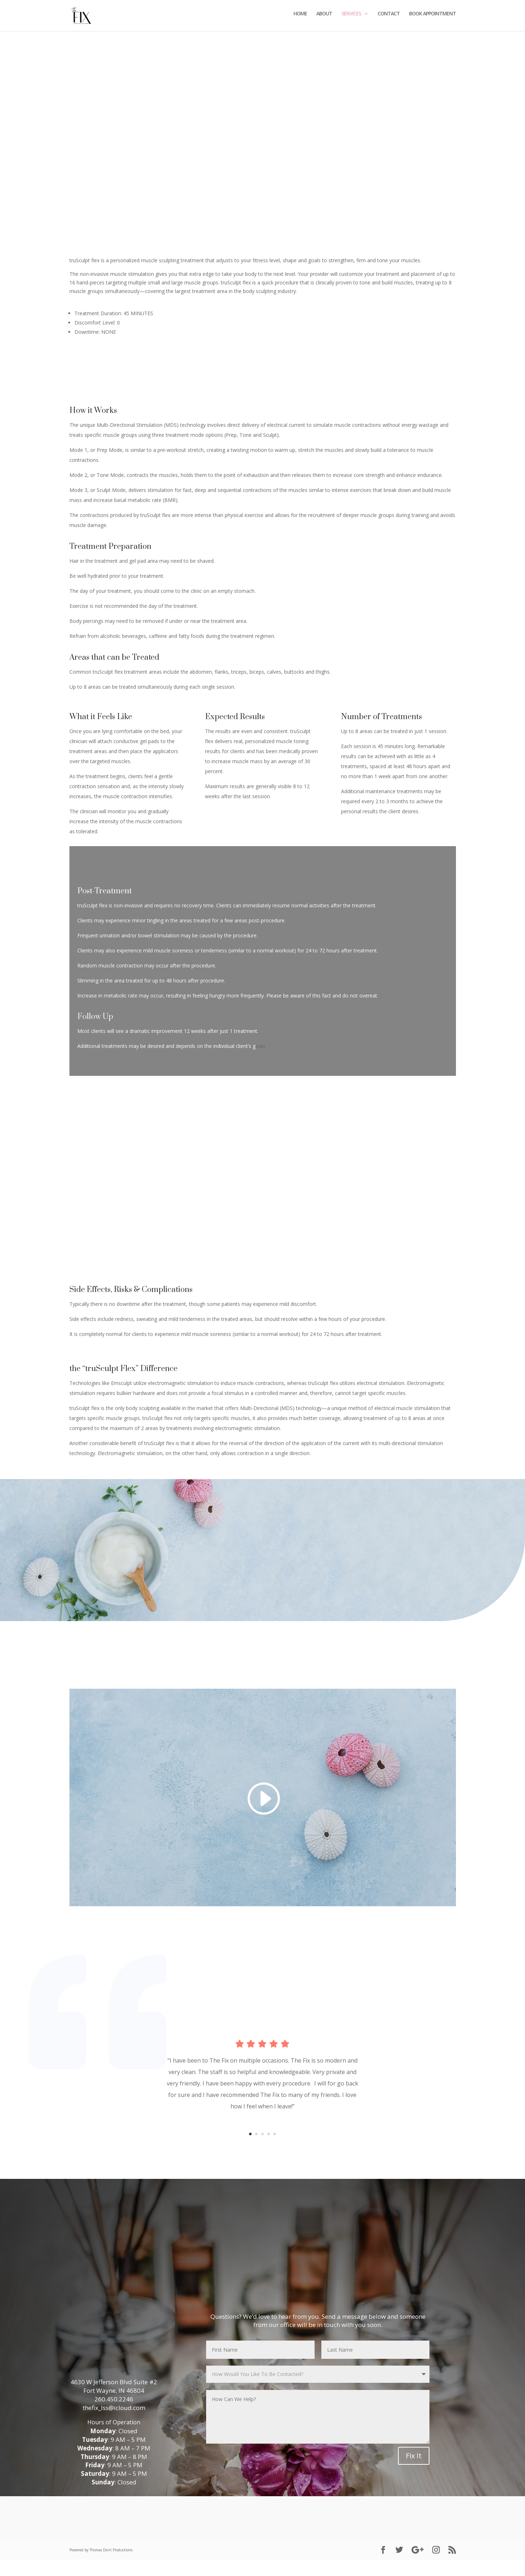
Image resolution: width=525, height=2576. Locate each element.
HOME (300, 18)
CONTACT (389, 18)
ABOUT (324, 18)
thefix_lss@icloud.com (114, 2423)
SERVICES (351, 18)
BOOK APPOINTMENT (432, 18)
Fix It (414, 2472)
